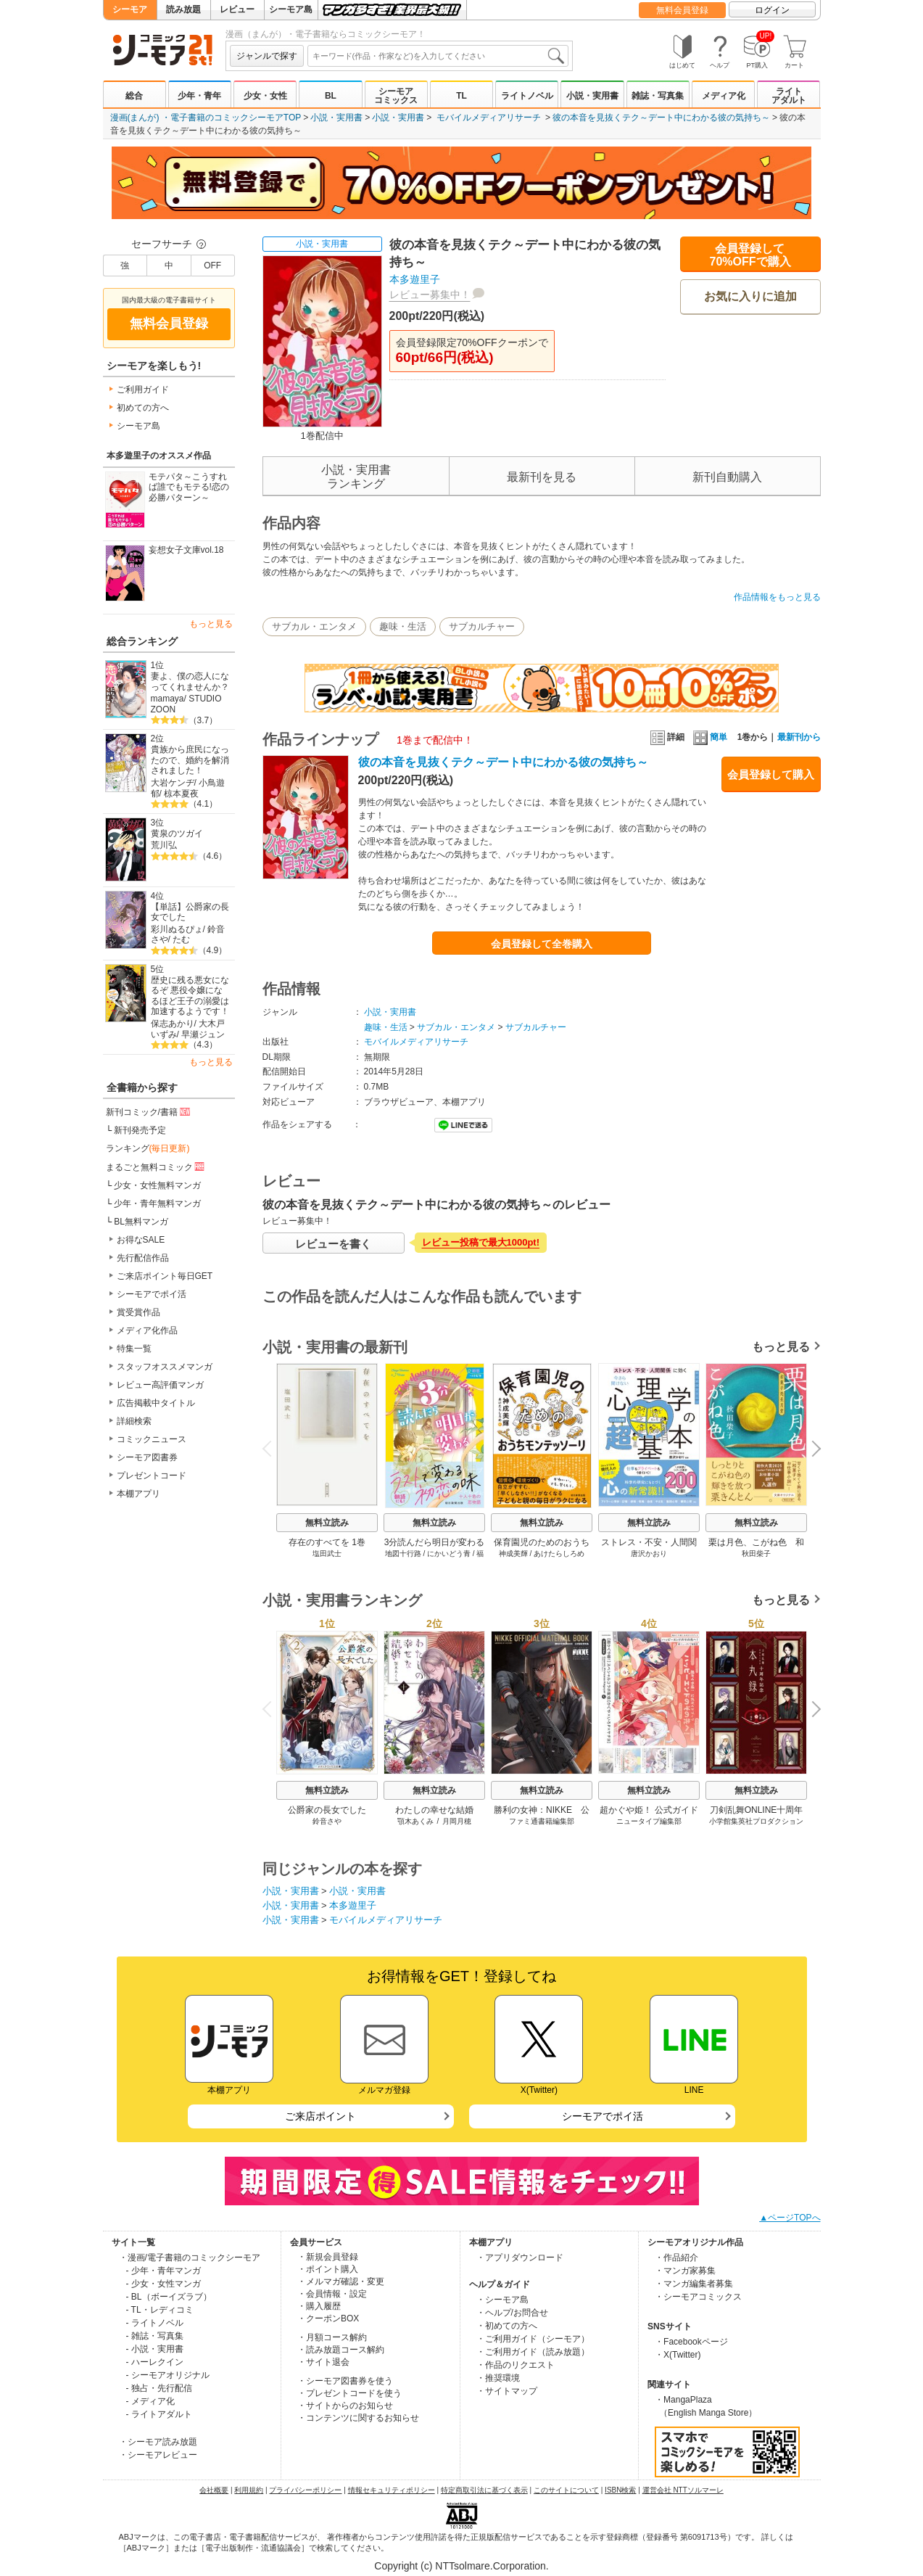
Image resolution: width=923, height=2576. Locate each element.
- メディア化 (150, 2401)
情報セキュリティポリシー (391, 2490)
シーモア (129, 9)
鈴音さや (327, 1821)
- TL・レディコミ (160, 2310)
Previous (271, 1448)
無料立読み (327, 1523)
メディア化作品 (147, 1330)
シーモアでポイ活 (151, 1294)
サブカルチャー (482, 626)
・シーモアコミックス (698, 2297)
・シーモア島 (502, 2300)
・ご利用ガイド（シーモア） (532, 2339)
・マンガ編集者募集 (694, 2284)
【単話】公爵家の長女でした (190, 912)
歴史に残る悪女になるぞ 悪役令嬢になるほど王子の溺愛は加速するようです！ (190, 996)
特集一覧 (134, 1348)
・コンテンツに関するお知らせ (358, 2418)
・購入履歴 (319, 2306)
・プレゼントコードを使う (349, 2393)
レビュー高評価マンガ (160, 1385)
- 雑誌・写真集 (154, 2336)
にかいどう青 (449, 1553)
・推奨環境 (498, 2378)
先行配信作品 (143, 1258)
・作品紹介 (676, 2257)
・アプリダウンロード (519, 2257)
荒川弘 (164, 845)
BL (330, 96)
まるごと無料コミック (156, 1166)
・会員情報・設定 (332, 2294)
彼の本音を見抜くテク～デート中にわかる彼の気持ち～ (661, 117)
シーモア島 (291, 9)
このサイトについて (566, 2490)
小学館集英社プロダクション (756, 1821)
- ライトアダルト (159, 2414)
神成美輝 (512, 1553)
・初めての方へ (506, 2326)
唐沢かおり (649, 1553)
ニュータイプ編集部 (649, 1821)
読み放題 (183, 9)
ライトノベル (527, 96)
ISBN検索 (620, 2490)
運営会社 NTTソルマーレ (683, 2490)
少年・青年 (199, 96)
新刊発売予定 (140, 1130)
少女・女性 (265, 96)
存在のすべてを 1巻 (326, 1542)
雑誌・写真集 (658, 96)
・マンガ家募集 (685, 2271)
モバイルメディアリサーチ (488, 117)
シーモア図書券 (147, 1457)
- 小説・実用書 (154, 2349)
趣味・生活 (402, 626)
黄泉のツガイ (177, 833)
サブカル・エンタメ (314, 626)
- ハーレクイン (154, 2362)
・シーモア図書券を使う (345, 2381)
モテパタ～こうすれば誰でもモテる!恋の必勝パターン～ (189, 487)
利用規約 (248, 2490)
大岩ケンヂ (172, 783)
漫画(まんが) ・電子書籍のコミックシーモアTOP (206, 117)
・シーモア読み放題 (158, 2442)
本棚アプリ (138, 1494)
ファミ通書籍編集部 (541, 1821)
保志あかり (172, 1024)
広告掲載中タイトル (156, 1403)
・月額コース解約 (332, 2337)
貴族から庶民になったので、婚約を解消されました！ (190, 759)
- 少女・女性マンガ (163, 2284)
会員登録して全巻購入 (541, 944)
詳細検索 (134, 1421)
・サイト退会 (323, 2362)
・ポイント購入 (327, 2269)
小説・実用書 (592, 96)
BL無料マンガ (141, 1222)
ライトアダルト (788, 95)
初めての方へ (143, 408)
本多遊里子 (414, 279)
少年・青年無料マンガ (157, 1203)
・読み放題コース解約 (340, 2350)
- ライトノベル (154, 2323)
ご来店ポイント (320, 2116)
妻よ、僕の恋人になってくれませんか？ (190, 681)
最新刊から (799, 737)
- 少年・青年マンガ (163, 2271)
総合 (134, 96)
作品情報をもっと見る (777, 597)
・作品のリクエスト (515, 2365)
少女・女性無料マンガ (157, 1185)
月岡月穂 (456, 1821)
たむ (181, 939)
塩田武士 (327, 1553)
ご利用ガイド (143, 389)
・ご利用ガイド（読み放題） (532, 2352)
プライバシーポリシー (305, 2490)
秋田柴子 (756, 1553)
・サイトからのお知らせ (345, 2405)
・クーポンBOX (328, 2318)
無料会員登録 (682, 10)
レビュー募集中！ (430, 294)
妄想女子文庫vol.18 (186, 550)
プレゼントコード (151, 1475)
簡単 (710, 737)
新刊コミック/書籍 (149, 1111)
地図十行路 (402, 1553)
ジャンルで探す (266, 56)
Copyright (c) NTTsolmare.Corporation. (461, 2566)
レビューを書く (333, 1244)
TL (461, 96)
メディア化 (723, 96)
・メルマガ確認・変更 (340, 2281)
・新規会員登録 (327, 2257)
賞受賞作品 (138, 1312)
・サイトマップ (506, 2391)
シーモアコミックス (396, 95)
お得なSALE (141, 1240)
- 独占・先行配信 (159, 2388)
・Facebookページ (691, 2342)
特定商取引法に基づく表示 (484, 2490)
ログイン (772, 10)
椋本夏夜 (181, 794)
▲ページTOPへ (789, 2218)
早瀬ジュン (203, 1034)
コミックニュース (151, 1439)
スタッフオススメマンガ (164, 1367)
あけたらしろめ (559, 1553)
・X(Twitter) (677, 2355)
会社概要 (213, 2490)
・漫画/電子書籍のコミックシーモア (189, 2257)
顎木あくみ (415, 1821)
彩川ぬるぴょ (177, 929)
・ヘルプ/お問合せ (512, 2313)
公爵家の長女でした (327, 1810)
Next (810, 1450)
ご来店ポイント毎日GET (165, 1276)
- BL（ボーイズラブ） (169, 2297)
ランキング (148, 1148)
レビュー (237, 9)
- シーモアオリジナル (168, 2375)
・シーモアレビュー (158, 2455)
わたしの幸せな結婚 (434, 1810)
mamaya (167, 699)
